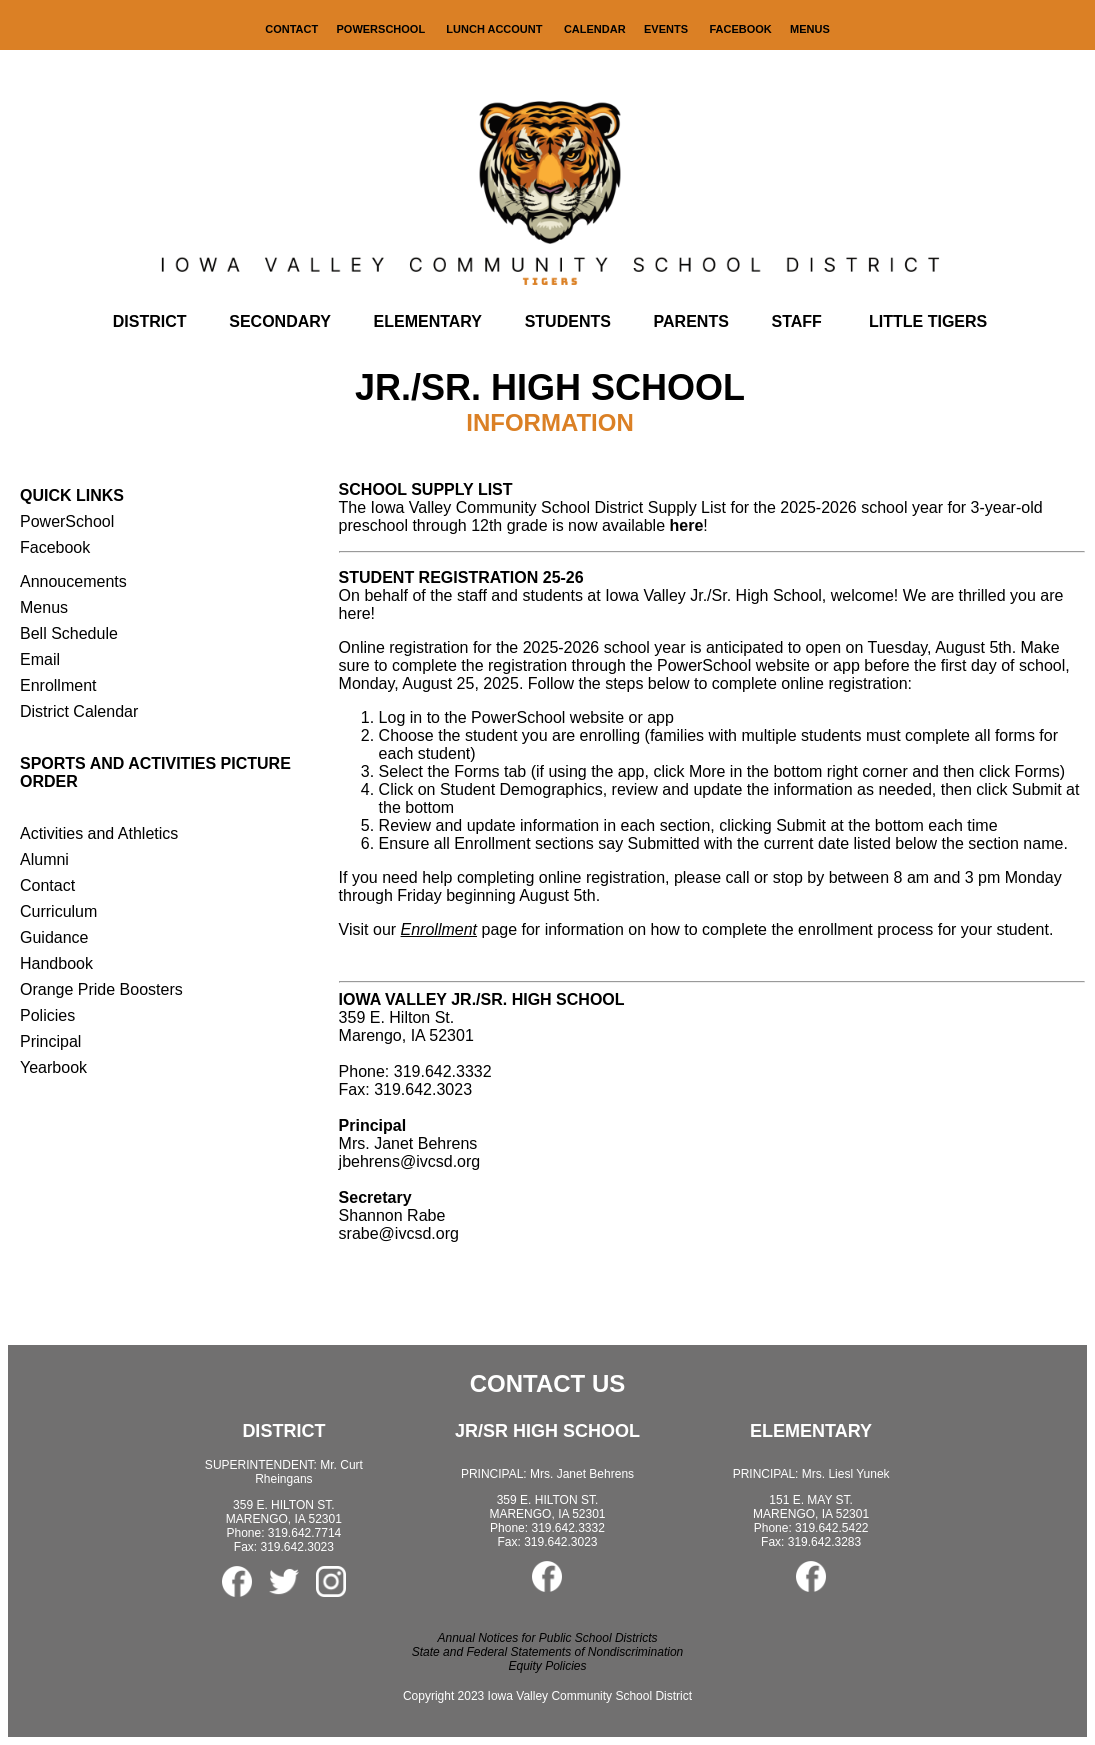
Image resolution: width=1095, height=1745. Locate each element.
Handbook (56, 963)
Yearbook (53, 1067)
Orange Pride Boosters (101, 989)
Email (40, 659)
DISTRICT (150, 321)
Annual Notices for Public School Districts (547, 1638)
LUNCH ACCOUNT (495, 29)
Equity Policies (547, 1666)
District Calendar (79, 711)
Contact (47, 885)
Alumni (44, 859)
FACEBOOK (740, 29)
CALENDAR (595, 29)
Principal (50, 1041)
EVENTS (666, 29)
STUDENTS (568, 321)
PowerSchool (67, 521)
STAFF (797, 321)
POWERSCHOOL (382, 29)
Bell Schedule (69, 633)
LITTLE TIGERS (928, 321)
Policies (47, 1015)
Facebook (55, 547)
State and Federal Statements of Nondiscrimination (547, 1652)
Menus (44, 607)
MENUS (810, 29)
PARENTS (691, 321)
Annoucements (73, 581)
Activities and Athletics (99, 833)
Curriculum (58, 911)
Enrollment (58, 685)
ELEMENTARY (428, 321)
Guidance (54, 937)
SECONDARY (280, 321)
